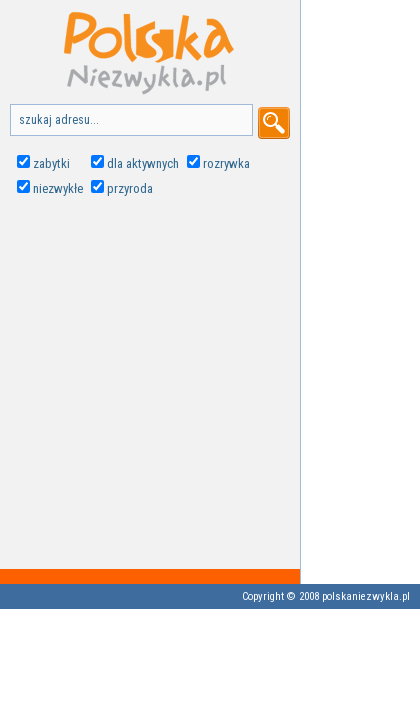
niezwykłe (58, 188)
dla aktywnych (143, 163)
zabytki (51, 163)
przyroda (130, 188)
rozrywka (226, 163)
